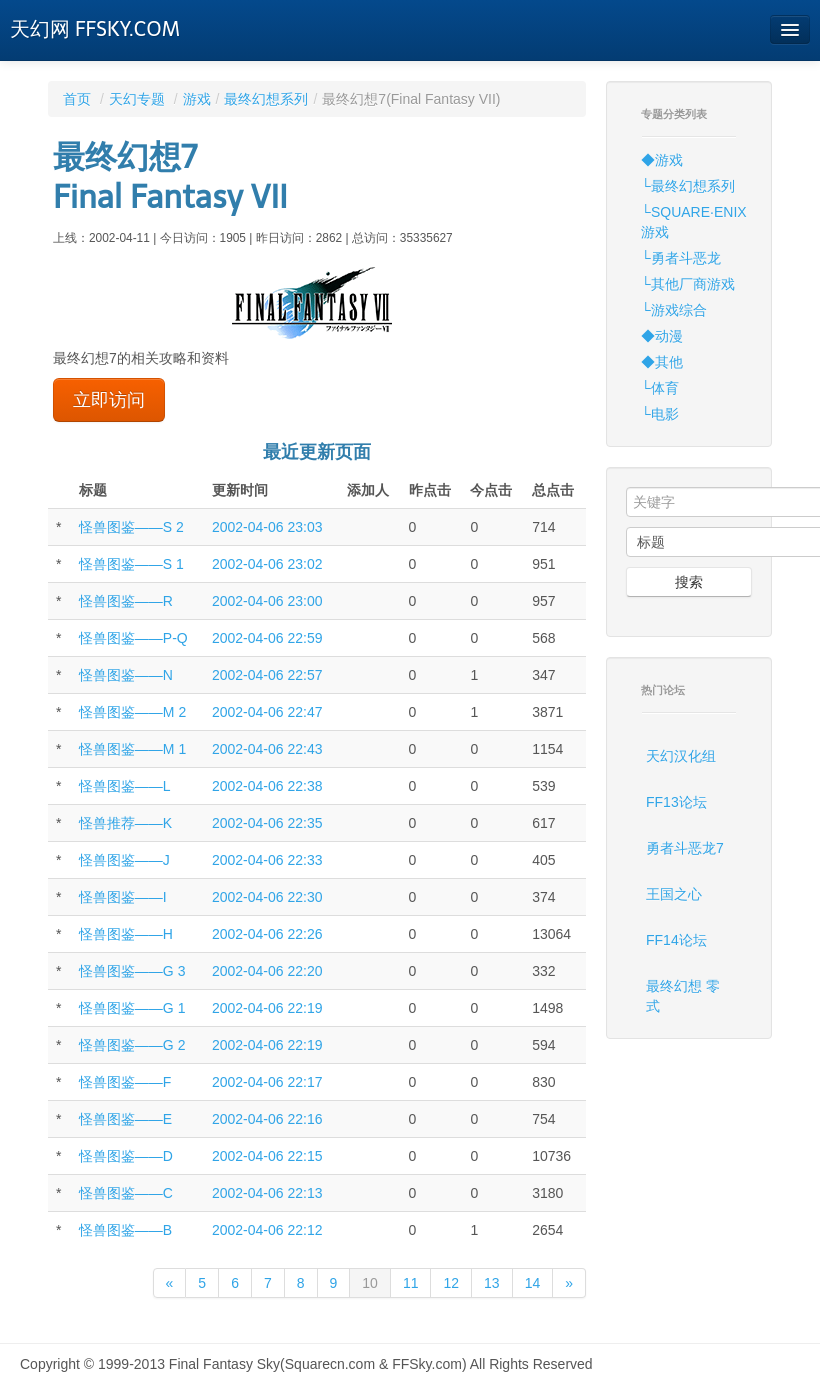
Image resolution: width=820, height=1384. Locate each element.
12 (451, 1283)
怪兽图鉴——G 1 (132, 1008)
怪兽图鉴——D (126, 1156)
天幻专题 (137, 99)
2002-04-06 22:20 (267, 971)
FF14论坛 (676, 940)
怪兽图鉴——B (125, 1230)
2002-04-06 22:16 (267, 1119)
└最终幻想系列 (688, 186)
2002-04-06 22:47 (267, 712)
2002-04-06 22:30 (267, 897)
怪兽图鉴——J (124, 860)
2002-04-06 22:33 (267, 860)
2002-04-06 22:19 (267, 1008)
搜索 (689, 582)
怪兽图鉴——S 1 (131, 564)
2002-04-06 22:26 (267, 934)
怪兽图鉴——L (125, 786)
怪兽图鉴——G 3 (132, 971)
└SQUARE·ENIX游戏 (694, 222)
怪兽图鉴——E (125, 1119)
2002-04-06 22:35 (267, 823)
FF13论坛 (676, 802)
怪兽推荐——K (125, 823)
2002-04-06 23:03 (267, 527)
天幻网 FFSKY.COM (95, 29)
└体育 (660, 388)
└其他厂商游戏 (688, 284)
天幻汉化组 (681, 756)
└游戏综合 (674, 310)
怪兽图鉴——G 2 (132, 1045)
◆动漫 (662, 336)
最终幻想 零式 (683, 996)
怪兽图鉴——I (123, 897)
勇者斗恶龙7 (685, 848)
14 (533, 1283)
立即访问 (109, 400)
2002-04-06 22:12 (267, 1230)
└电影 (660, 414)
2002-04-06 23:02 (267, 564)
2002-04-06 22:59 (267, 638)
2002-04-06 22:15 (267, 1156)
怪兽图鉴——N (126, 675)
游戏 (197, 99)
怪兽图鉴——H (126, 934)
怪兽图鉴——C (126, 1193)
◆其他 (662, 362)
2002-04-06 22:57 (267, 675)
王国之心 (674, 894)
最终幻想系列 (266, 99)
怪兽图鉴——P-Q (133, 638)
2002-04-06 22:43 (267, 749)
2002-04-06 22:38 (267, 786)
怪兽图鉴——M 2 (132, 712)
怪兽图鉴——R (126, 601)
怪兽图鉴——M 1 (132, 749)
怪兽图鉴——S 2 (131, 527)
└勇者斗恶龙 (681, 258)
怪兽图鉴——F (125, 1082)
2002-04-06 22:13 (267, 1193)
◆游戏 (662, 160)
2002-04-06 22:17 (267, 1082)
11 (411, 1283)
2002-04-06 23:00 (267, 601)
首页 (77, 99)
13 (492, 1283)
